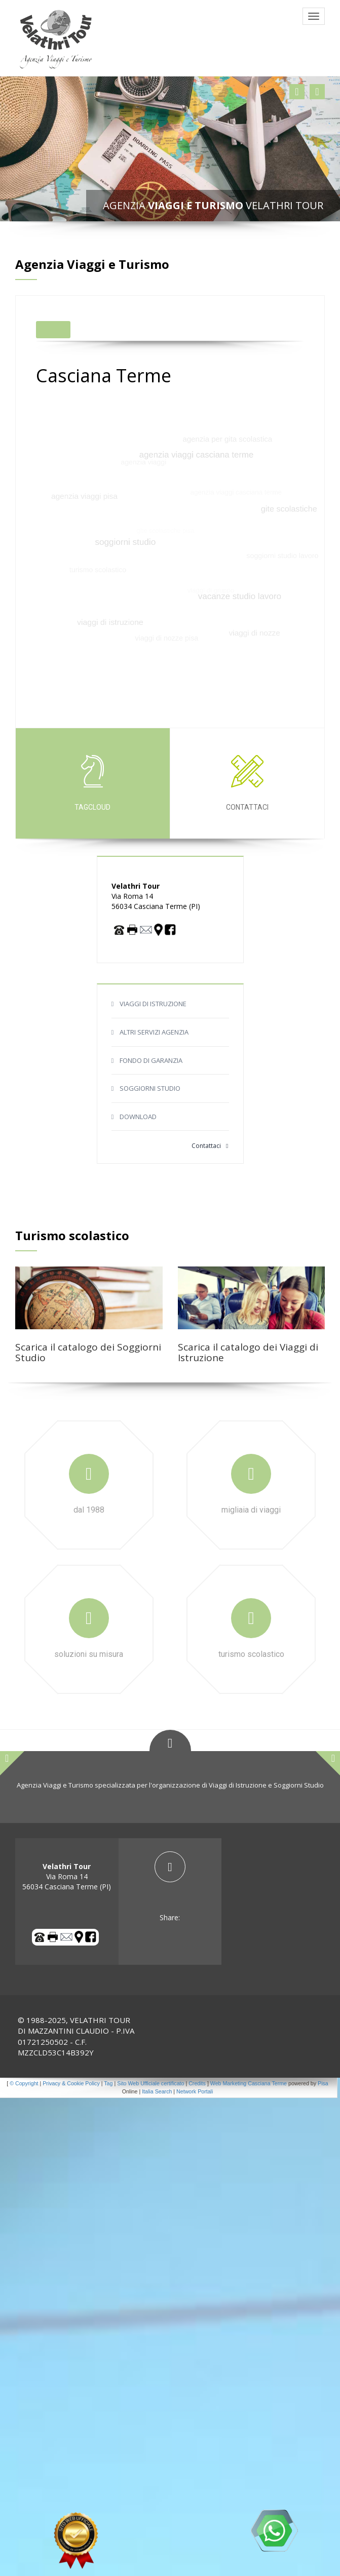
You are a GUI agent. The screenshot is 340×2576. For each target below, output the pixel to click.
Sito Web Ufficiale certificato (150, 2083)
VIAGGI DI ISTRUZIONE (153, 1003)
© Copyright (24, 2083)
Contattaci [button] (210, 1145)
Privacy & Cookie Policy (71, 2083)
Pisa (323, 2083)
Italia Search (157, 2091)
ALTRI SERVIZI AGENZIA (154, 1032)
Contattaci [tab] (247, 783)
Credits (197, 2083)
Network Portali (194, 2091)
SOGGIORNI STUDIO (150, 1088)
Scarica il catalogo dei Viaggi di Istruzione (248, 1352)
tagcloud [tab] (92, 783)
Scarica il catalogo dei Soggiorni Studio (88, 1352)
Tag (108, 2083)
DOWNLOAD (138, 1116)
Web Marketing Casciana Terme (248, 2083)
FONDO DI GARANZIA (151, 1060)
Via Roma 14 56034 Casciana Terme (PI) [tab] (66, 1876)
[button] (297, 91)
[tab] (170, 1887)
